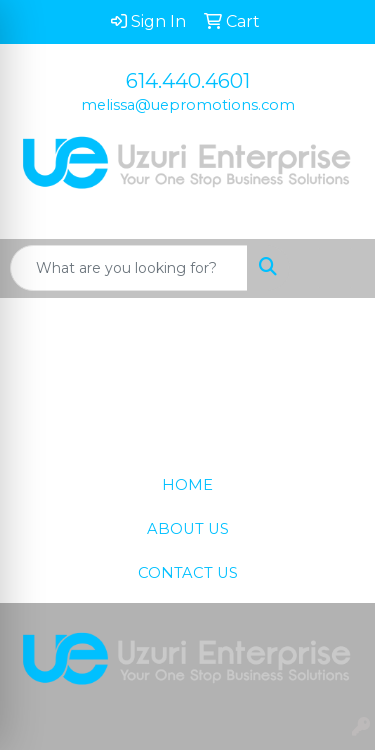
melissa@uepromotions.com (188, 105)
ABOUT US (188, 529)
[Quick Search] (129, 268)
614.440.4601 (188, 81)
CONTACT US (188, 573)
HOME (187, 485)
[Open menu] (335, 268)
